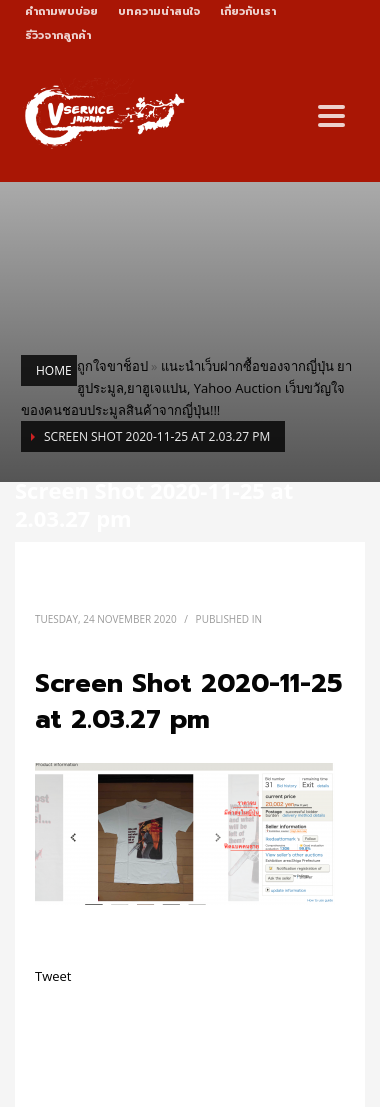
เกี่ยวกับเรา (248, 11)
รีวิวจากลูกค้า (58, 35)
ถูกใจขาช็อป (112, 366)
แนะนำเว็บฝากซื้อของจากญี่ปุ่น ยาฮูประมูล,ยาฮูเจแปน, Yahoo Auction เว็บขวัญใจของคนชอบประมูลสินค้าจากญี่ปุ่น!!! (186, 388)
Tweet (53, 976)
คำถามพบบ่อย (61, 11)
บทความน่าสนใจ (159, 11)
